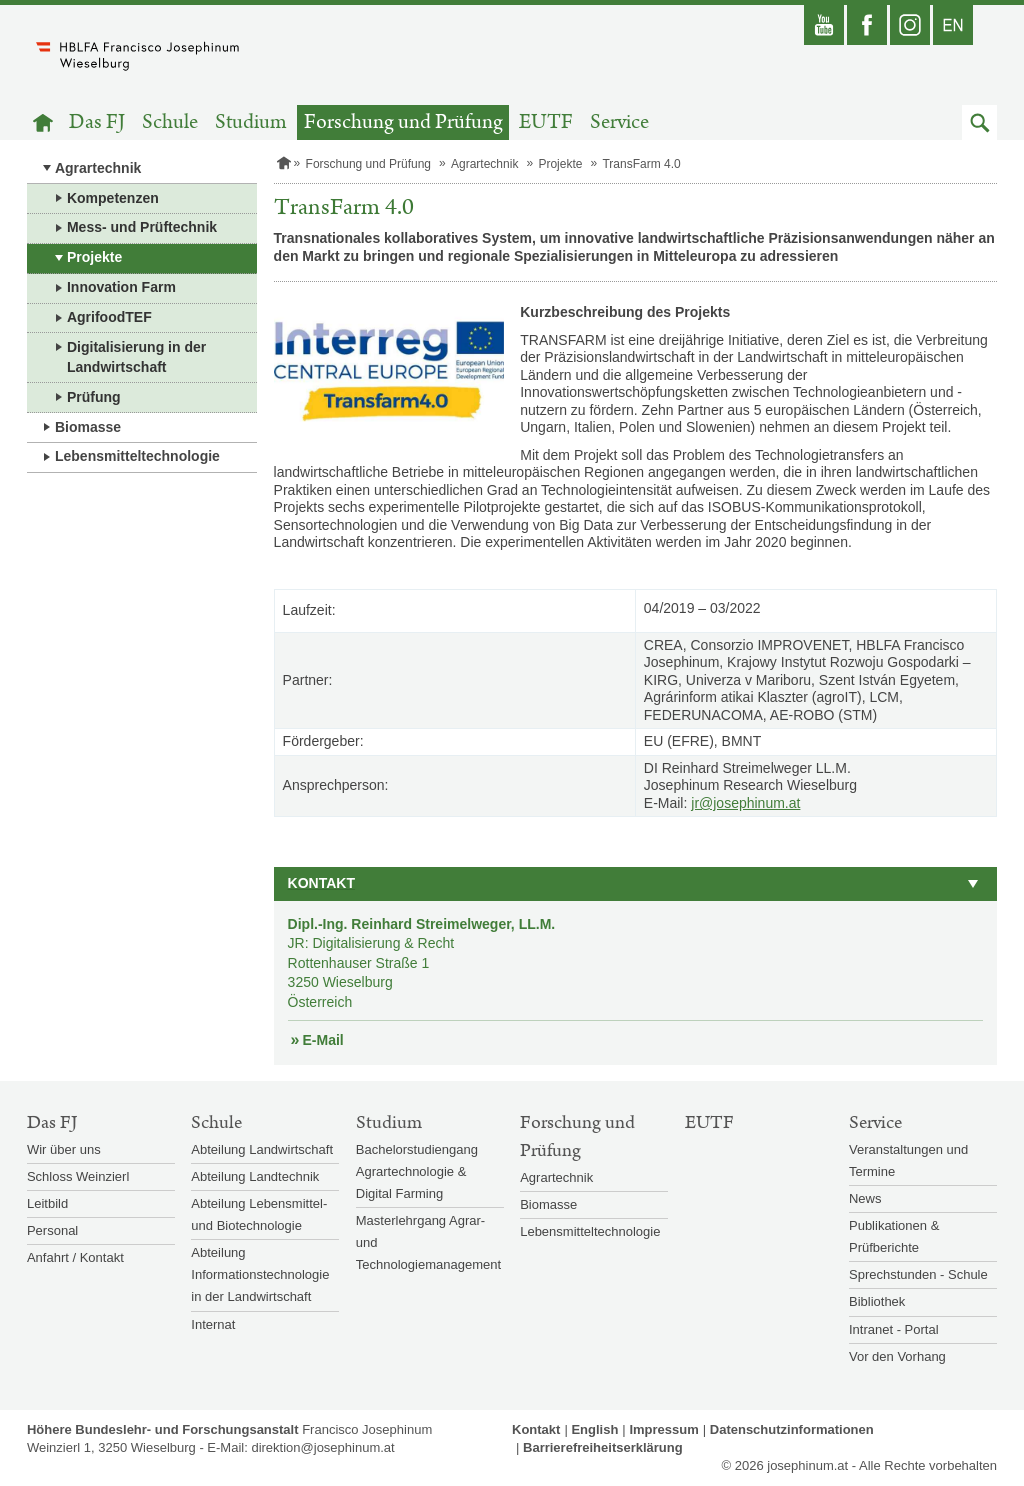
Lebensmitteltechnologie (137, 456)
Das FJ (97, 122)
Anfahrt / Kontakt (75, 1257)
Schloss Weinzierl (78, 1176)
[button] (979, 122)
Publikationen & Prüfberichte (894, 1236)
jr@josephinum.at (745, 803)
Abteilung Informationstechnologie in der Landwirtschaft (260, 1274)
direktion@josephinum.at (322, 1447)
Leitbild (47, 1203)
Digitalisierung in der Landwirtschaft (136, 357)
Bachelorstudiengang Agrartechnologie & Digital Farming (417, 1171)
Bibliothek (877, 1301)
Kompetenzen (113, 198)
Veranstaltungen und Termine (908, 1160)
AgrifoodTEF (109, 317)
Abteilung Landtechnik (255, 1176)
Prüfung (94, 397)
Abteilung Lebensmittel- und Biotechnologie (259, 1214)
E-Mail (323, 1040)
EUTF (546, 122)
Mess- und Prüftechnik (142, 227)
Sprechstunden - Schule (918, 1274)
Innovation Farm (121, 287)
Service (619, 122)
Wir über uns (64, 1149)
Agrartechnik (98, 168)
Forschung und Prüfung (403, 122)
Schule (170, 122)
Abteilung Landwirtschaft (262, 1149)
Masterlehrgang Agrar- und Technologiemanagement (428, 1242)
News (865, 1198)
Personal (52, 1230)
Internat (213, 1324)
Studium (251, 122)
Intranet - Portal (894, 1329)
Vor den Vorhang (897, 1356)
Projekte (94, 257)
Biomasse (88, 427)
